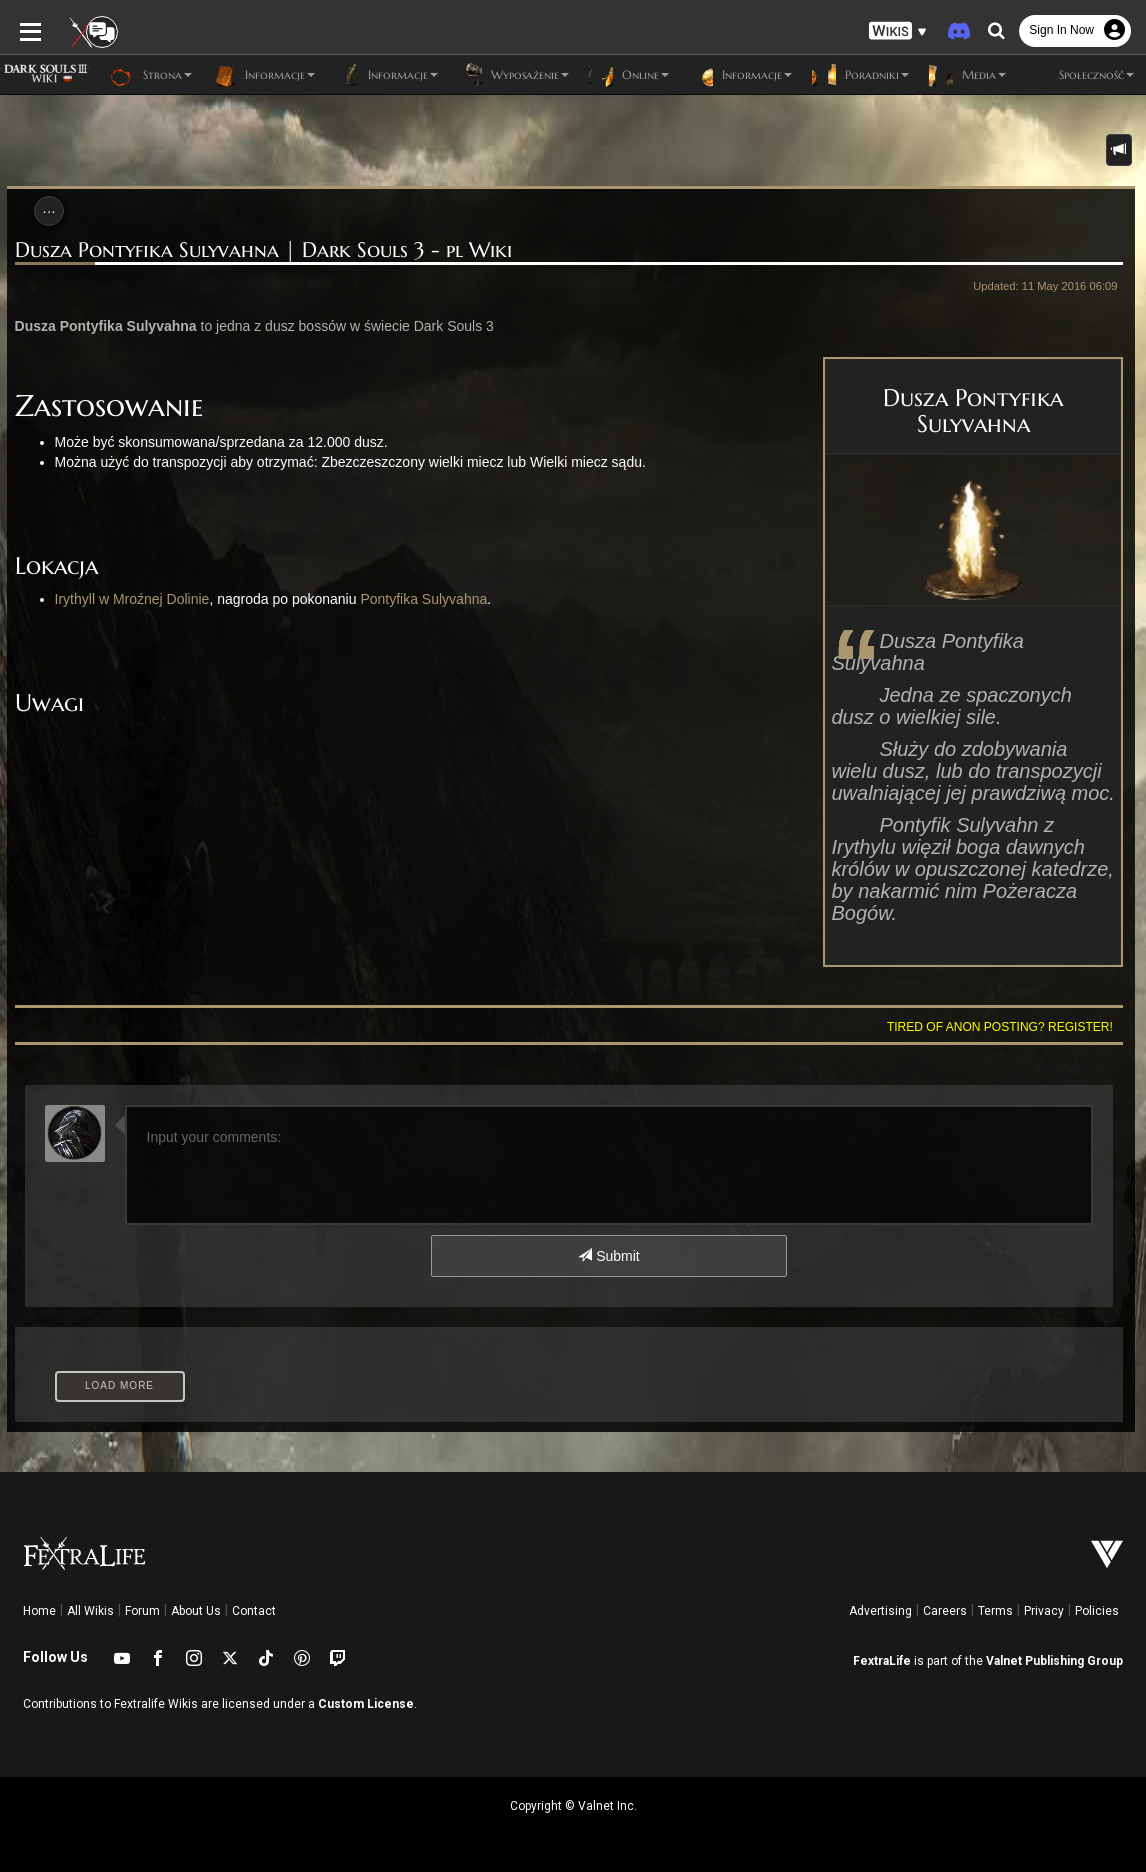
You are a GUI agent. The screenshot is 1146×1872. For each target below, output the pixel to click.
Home (39, 1611)
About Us (196, 1611)
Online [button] (629, 75)
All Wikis (90, 1611)
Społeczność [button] (1080, 75)
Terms (995, 1611)
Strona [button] (151, 75)
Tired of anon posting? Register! (1007, 1027)
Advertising (880, 1611)
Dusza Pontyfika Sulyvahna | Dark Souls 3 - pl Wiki (256, 250)
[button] (898, 30)
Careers (945, 1611)
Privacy (1044, 1611)
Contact (254, 1611)
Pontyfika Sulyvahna (416, 599)
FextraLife (882, 1661)
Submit (608, 1256)
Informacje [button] (263, 75)
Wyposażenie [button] (513, 75)
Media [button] (967, 75)
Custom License (366, 1704)
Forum (142, 1611)
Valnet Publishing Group (1054, 1661)
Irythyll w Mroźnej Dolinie (125, 599)
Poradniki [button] (860, 75)
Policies (1097, 1611)
